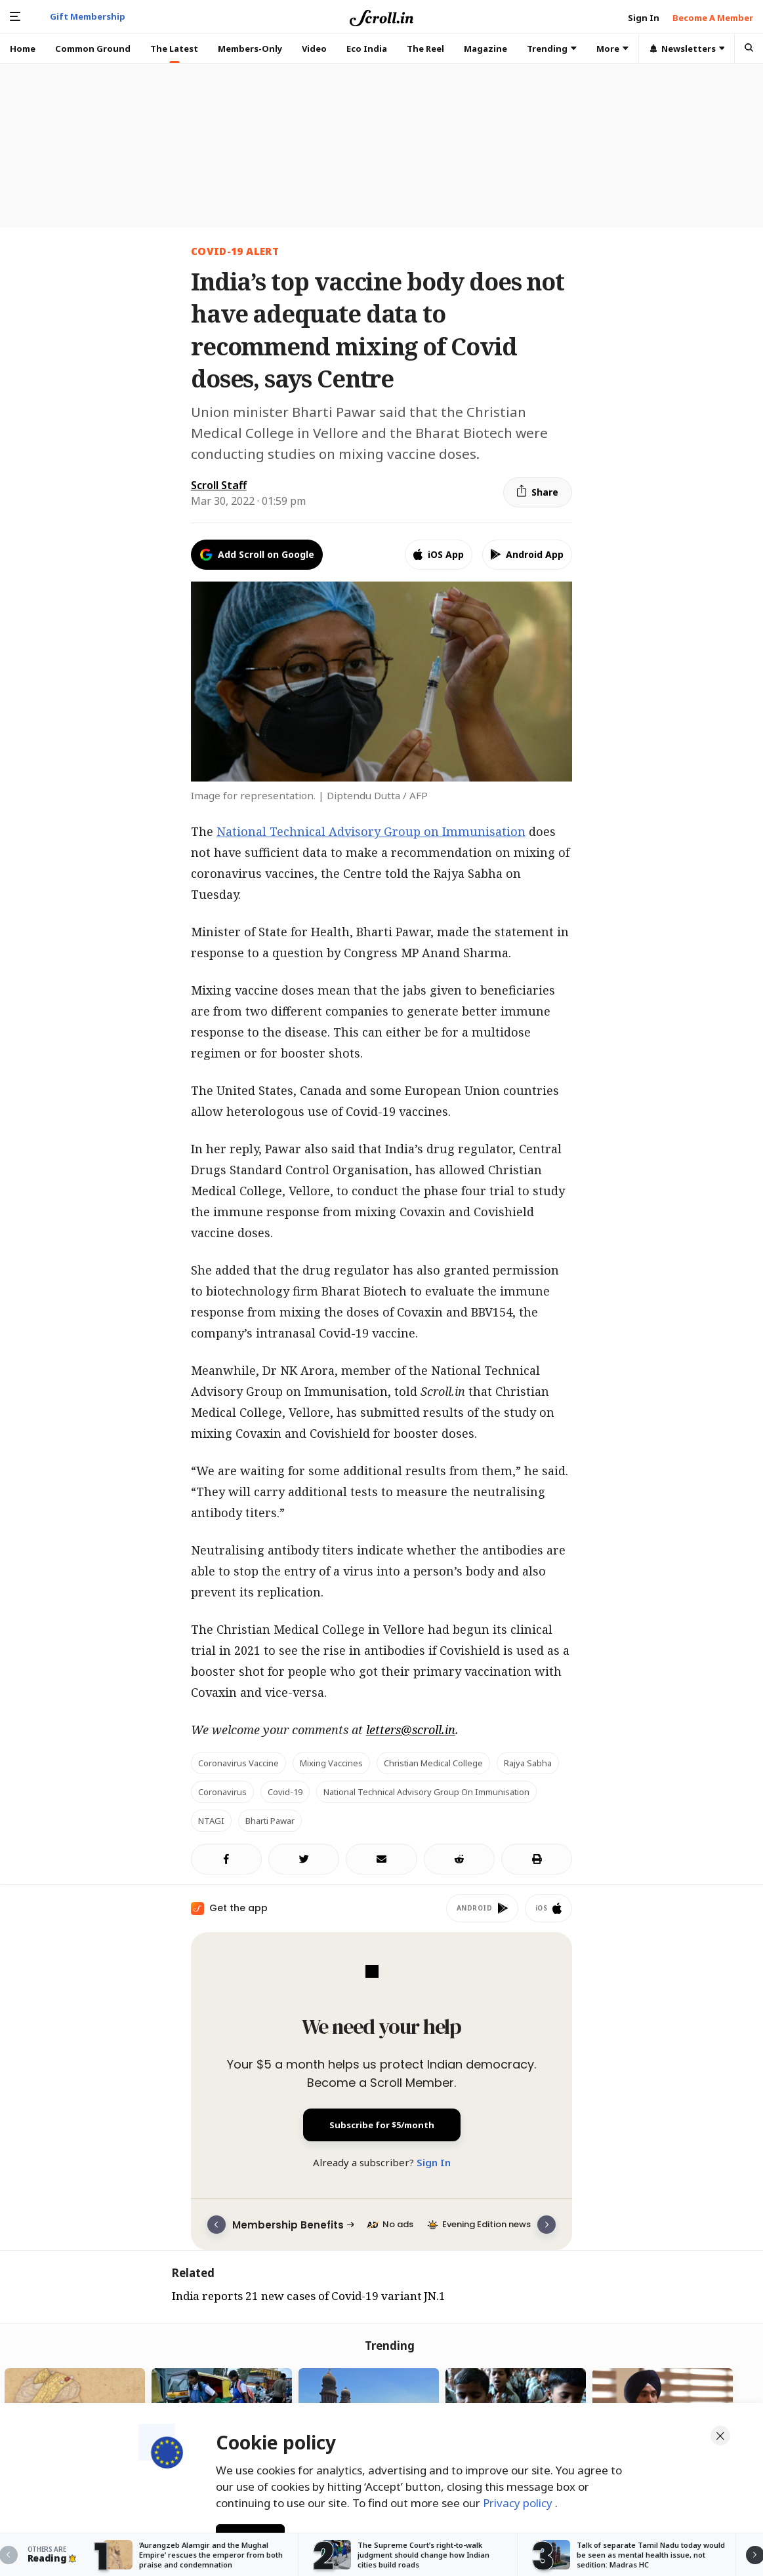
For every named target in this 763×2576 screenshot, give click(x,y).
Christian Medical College (433, 1763)
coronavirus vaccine (238, 1763)
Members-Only (250, 48)
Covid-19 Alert (235, 251)
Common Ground (93, 48)
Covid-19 (285, 1792)
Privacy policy (519, 2502)
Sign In (434, 2162)
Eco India (366, 48)
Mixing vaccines (331, 1763)
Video (314, 48)
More (612, 48)
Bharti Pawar (270, 1821)
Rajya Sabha (528, 1763)
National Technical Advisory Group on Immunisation (371, 831)
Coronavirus (222, 1792)
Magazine (485, 48)
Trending (552, 48)
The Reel (425, 48)
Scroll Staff (219, 485)
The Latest (174, 48)
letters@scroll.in (410, 1729)
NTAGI (211, 1821)
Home (22, 48)
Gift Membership (87, 16)
